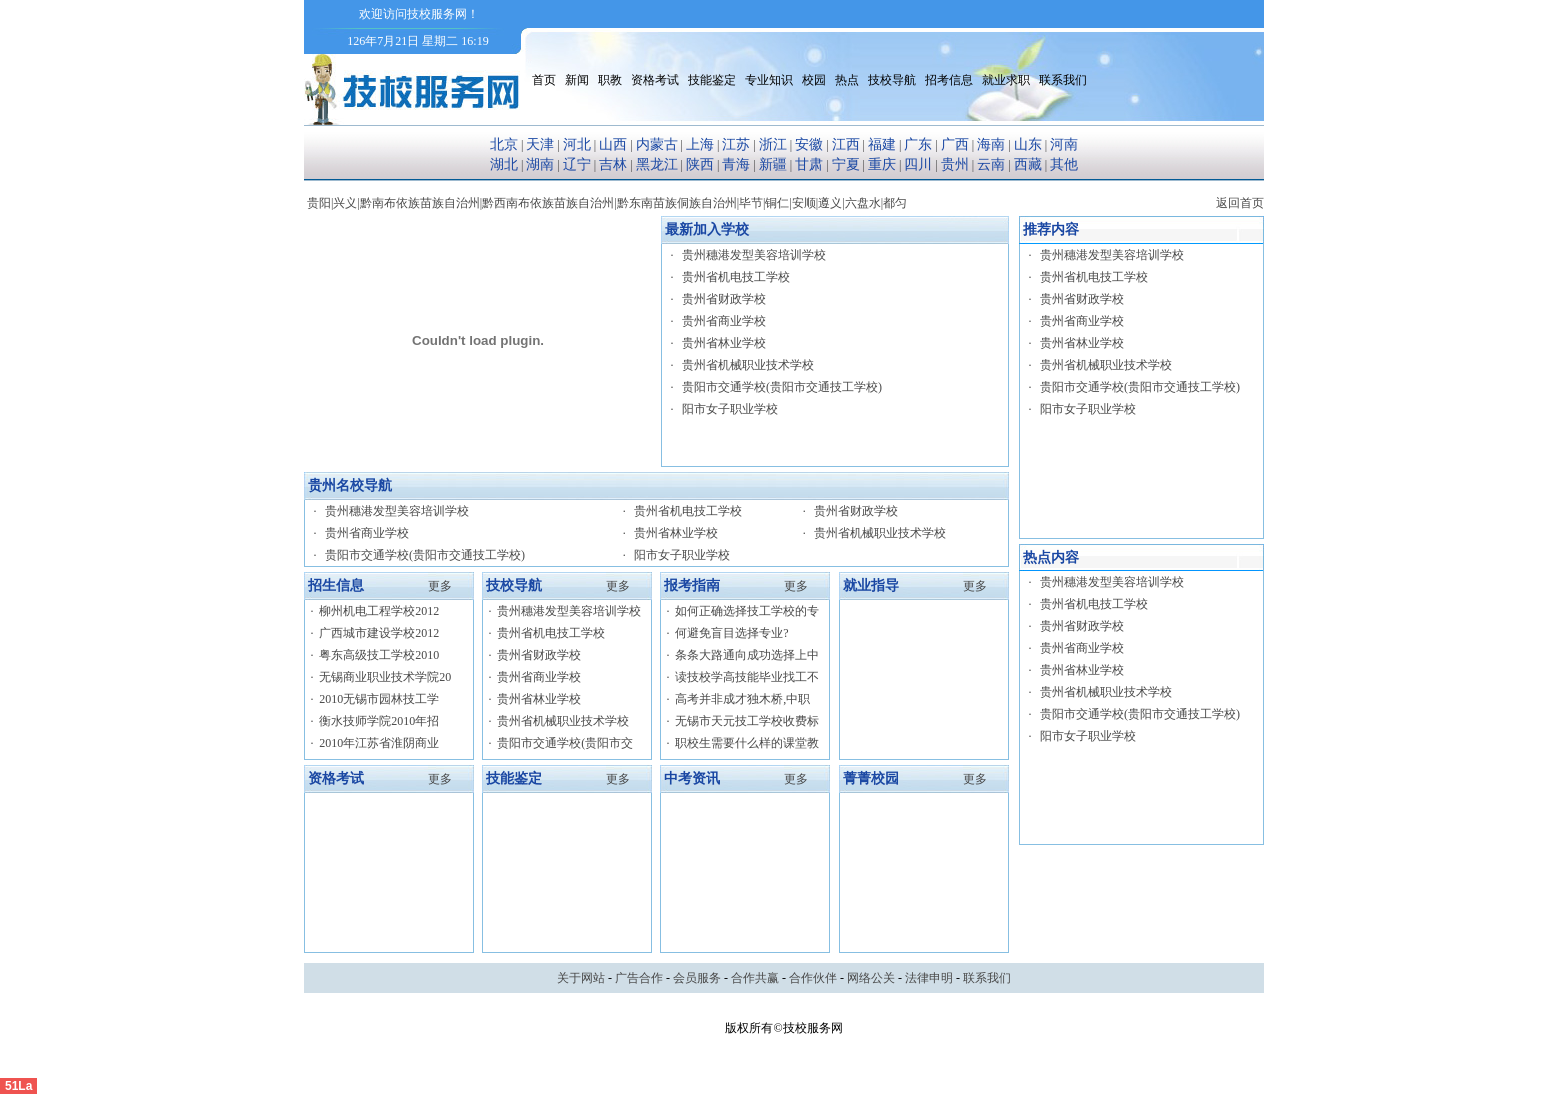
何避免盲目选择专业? (731, 633)
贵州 (955, 164)
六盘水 (863, 203)
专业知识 (769, 80)
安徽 (809, 144)
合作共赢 (755, 978)
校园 (814, 80)
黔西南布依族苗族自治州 (548, 203)
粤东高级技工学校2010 (379, 655)
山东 (1028, 144)
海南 (991, 144)
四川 (918, 164)
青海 (736, 164)
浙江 (773, 144)
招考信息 (949, 80)
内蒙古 (657, 144)
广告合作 (639, 978)
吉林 (613, 164)
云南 (991, 164)
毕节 (751, 203)
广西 (955, 144)
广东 (918, 144)
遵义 (830, 203)
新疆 (773, 164)
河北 (577, 144)
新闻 (577, 80)
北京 (504, 144)
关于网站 (581, 978)
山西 (613, 144)
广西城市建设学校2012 (379, 633)
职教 (610, 80)
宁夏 (846, 164)
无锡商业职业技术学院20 (385, 677)
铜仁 (777, 203)
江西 (846, 144)
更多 (440, 586)
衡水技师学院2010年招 (379, 721)
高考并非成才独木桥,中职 (742, 699)
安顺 (804, 203)
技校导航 (892, 80)
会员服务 (697, 978)
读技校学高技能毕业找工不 (747, 677)
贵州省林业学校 (724, 343)
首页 (544, 80)
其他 (1064, 164)
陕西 (700, 164)
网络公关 (871, 978)
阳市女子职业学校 (730, 409)
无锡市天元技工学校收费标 (747, 721)
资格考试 (655, 80)
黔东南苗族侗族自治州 (677, 203)
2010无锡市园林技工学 (379, 699)
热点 (847, 80)
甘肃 (809, 164)
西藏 (1028, 164)
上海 (700, 144)
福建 (882, 144)
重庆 (882, 164)
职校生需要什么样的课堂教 (747, 743)
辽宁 (577, 164)
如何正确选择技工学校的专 (747, 611)
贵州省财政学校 (724, 299)
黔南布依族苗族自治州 (420, 203)
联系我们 (1063, 80)
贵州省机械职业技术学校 (748, 365)
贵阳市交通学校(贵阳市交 (565, 743)
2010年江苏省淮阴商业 (379, 743)
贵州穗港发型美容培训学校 (754, 255)
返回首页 (1240, 203)
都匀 (895, 203)
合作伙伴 (813, 978)
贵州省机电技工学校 (736, 277)
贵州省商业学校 (724, 321)
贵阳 (319, 203)
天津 (540, 144)
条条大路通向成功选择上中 (747, 655)
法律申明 (929, 978)
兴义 (345, 203)
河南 (1064, 144)
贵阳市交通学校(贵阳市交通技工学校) (782, 387)
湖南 (540, 164)
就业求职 (1006, 80)
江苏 (736, 144)
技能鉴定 (712, 80)
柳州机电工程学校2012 (379, 611)
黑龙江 (657, 164)
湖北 (504, 164)
